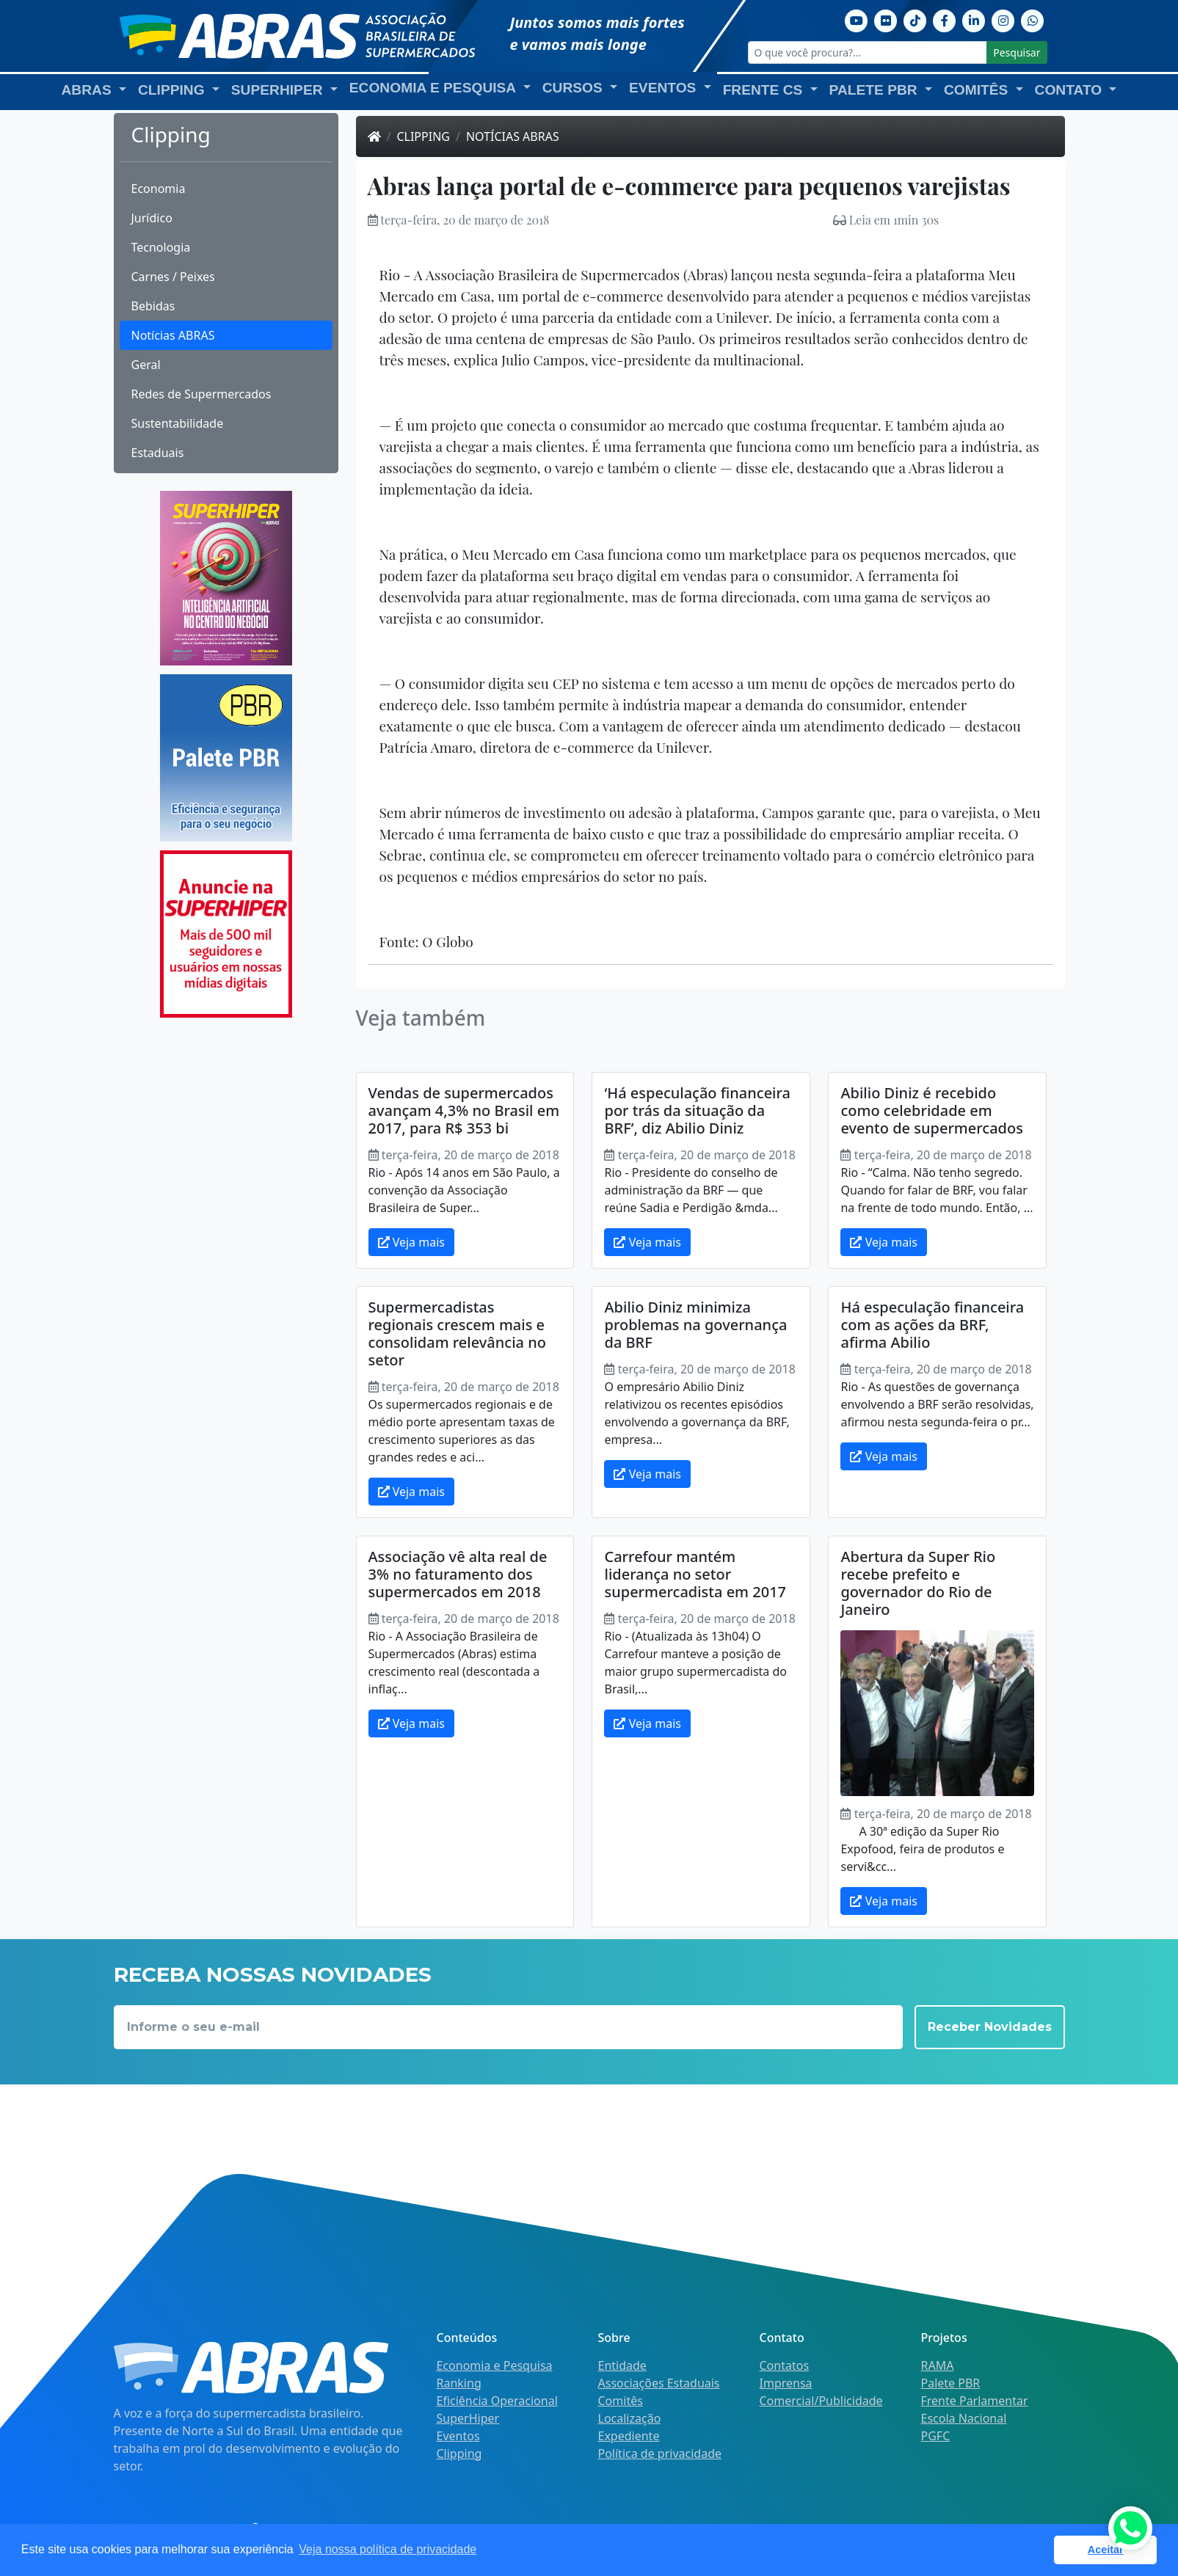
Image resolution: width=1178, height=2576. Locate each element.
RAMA (937, 2365)
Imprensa (786, 2383)
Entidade (622, 2365)
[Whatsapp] (1032, 19)
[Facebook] (944, 19)
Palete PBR (951, 2383)
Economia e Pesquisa (495, 2365)
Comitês (620, 2401)
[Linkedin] (974, 19)
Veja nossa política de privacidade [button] (387, 2549)
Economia (158, 188)
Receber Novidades (990, 2027)
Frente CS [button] (765, 90)
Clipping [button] (173, 90)
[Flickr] (886, 19)
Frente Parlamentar (974, 2401)
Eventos (458, 2436)
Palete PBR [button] (875, 90)
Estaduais (157, 453)
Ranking (459, 2383)
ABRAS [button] (89, 90)
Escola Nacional (964, 2418)
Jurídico (151, 218)
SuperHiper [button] (279, 90)
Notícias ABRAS (173, 335)
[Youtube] (856, 19)
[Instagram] (1003, 19)
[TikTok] (915, 19)
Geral (146, 365)
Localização (629, 2418)
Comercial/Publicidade (821, 2401)
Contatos (785, 2365)
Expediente (629, 2436)
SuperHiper (468, 2418)
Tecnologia (161, 247)
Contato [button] (1070, 90)
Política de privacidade (660, 2453)
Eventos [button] (664, 87)
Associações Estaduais (659, 2383)
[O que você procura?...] (868, 52)
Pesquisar (1016, 52)
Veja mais (411, 1242)
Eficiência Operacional (497, 2401)
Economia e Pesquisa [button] (434, 87)
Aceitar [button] (1106, 2549)
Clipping (423, 136)
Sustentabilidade (177, 423)
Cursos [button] (574, 87)
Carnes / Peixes (173, 277)
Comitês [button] (978, 90)
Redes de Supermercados (201, 394)
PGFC (935, 2436)
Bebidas (153, 306)
